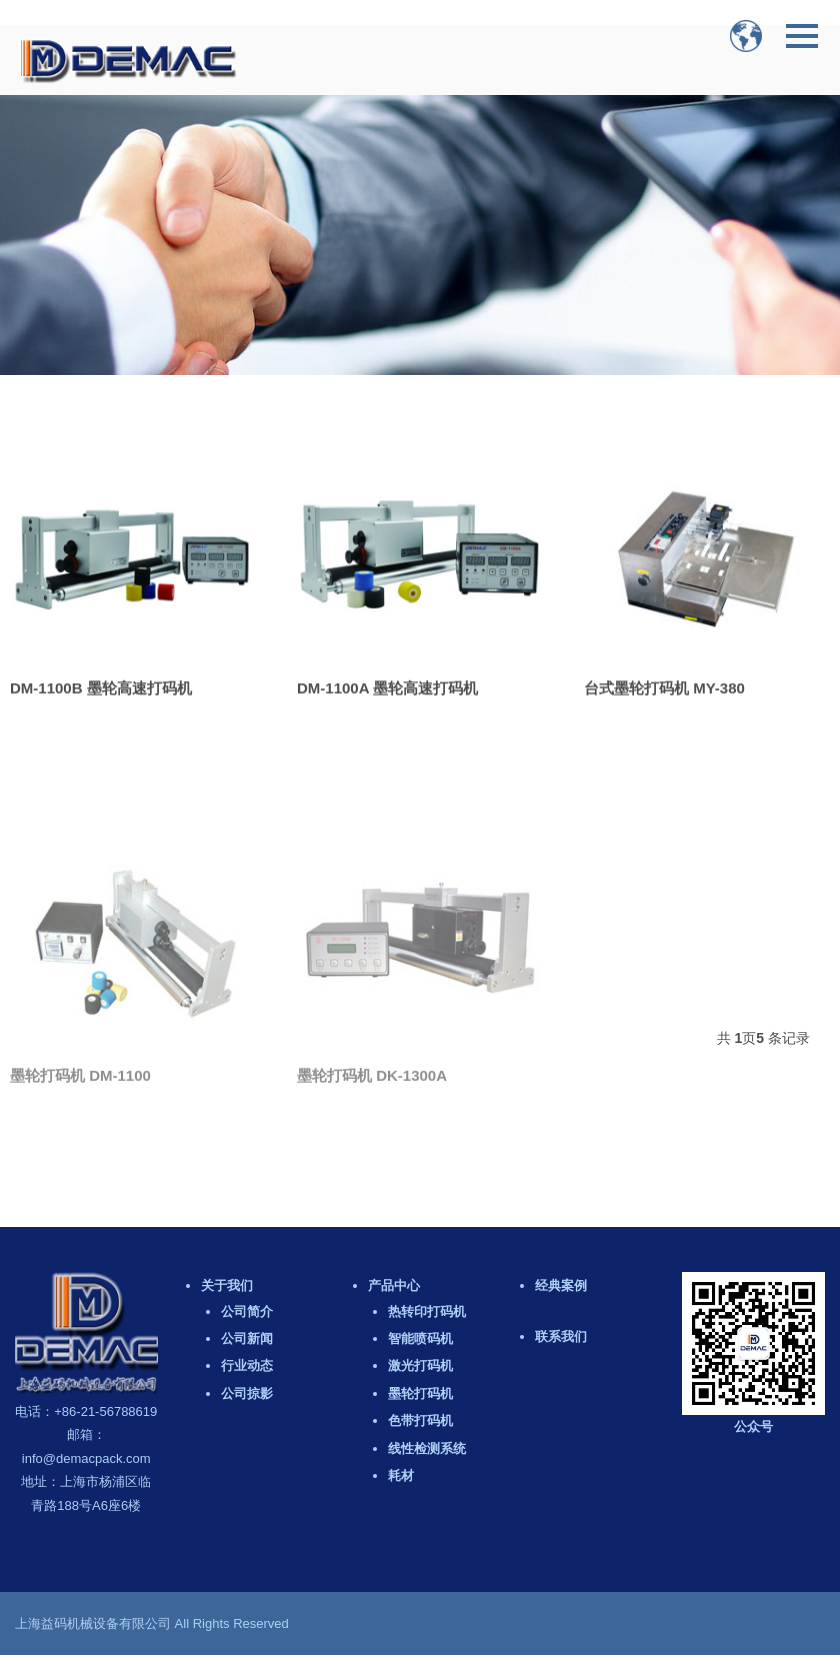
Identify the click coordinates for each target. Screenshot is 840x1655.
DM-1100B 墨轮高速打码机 (101, 701)
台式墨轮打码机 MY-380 (664, 703)
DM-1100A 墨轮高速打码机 (387, 703)
